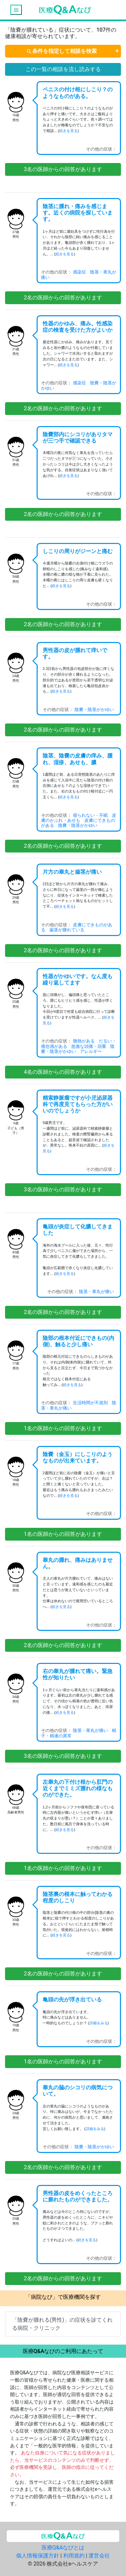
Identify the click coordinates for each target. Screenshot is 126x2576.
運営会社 (99, 2555)
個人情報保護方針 (37, 2555)
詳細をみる (98, 2023)
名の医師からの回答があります (63, 169)
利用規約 (74, 2555)
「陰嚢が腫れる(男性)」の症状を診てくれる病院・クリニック (62, 2324)
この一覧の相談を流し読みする (63, 69)
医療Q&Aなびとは (63, 2547)
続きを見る (68, 131)
